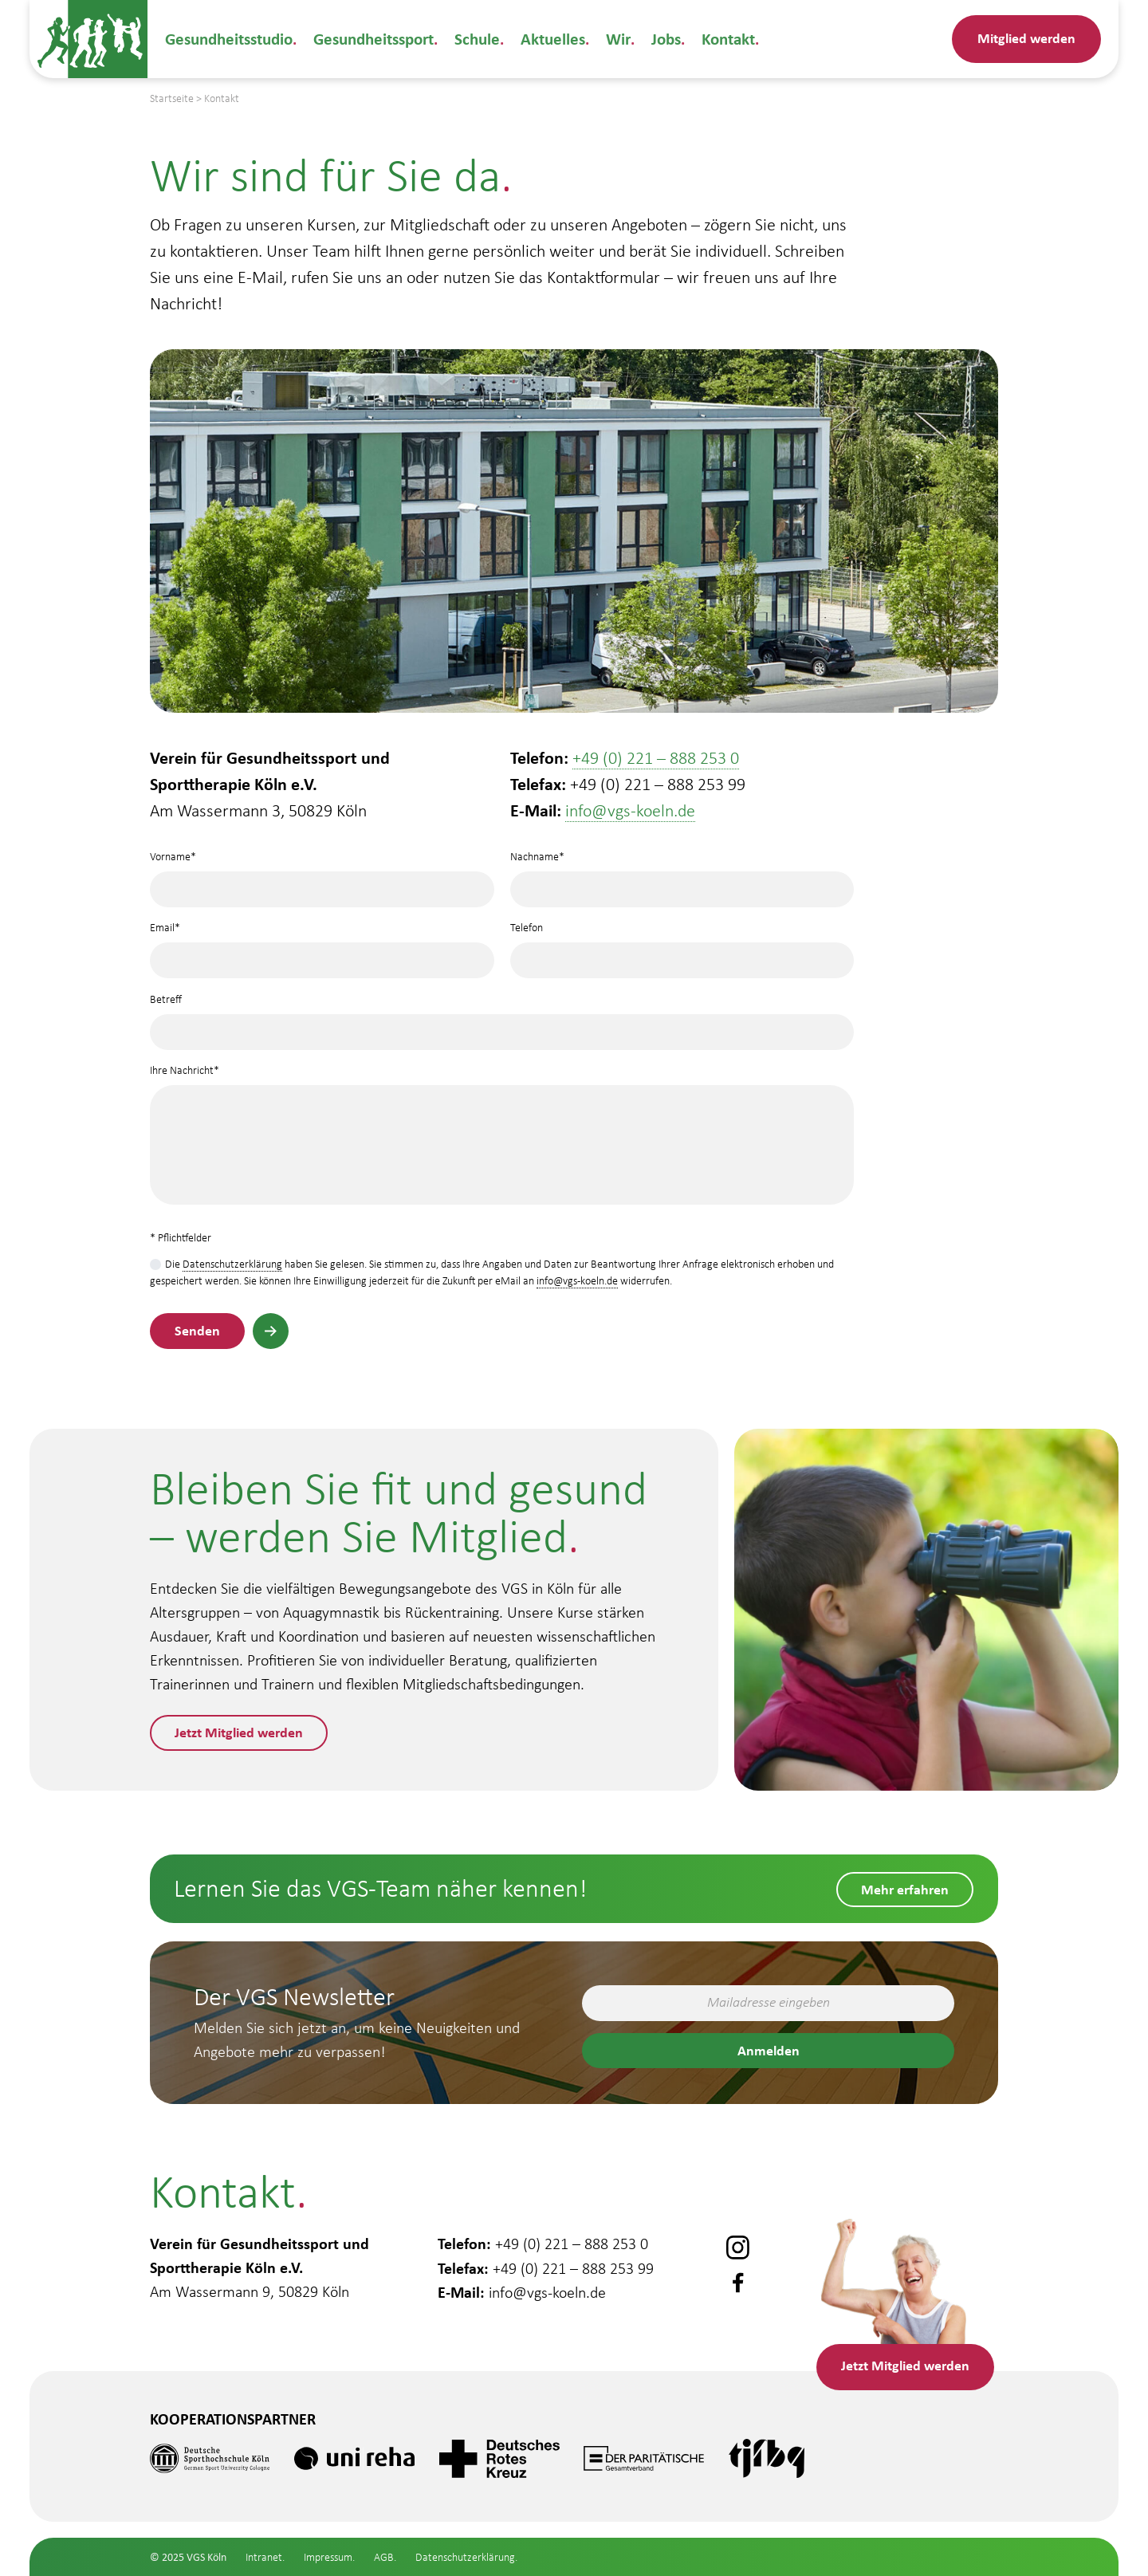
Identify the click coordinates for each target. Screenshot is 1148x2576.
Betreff (502, 1016)
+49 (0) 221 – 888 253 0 (655, 758)
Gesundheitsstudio (228, 38)
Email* (322, 945)
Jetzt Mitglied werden (239, 1732)
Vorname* (322, 873)
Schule (472, 38)
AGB (384, 2557)
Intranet (264, 2557)
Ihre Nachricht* (502, 1139)
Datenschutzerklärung (232, 1264)
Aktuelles (546, 38)
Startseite (172, 98)
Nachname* (682, 873)
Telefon (682, 945)
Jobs (655, 38)
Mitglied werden (1026, 38)
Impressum (328, 2557)
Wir (609, 38)
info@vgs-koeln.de (630, 810)
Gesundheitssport (371, 38)
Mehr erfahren (905, 1888)
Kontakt (718, 38)
